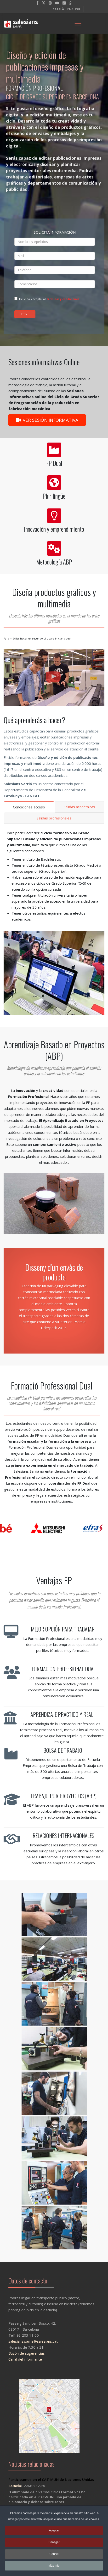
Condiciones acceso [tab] (29, 807)
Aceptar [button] (54, 2533)
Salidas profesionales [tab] (54, 818)
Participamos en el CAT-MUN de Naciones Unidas (51, 2479)
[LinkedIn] (64, 2)
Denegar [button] (53, 2545)
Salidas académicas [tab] (79, 806)
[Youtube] (57, 2)
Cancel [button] (54, 2557)
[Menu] (78, 23)
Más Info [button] (53, 2568)
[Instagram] (50, 2)
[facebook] (37, 2)
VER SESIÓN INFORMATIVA (47, 420)
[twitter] (43, 2)
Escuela (15, 2486)
